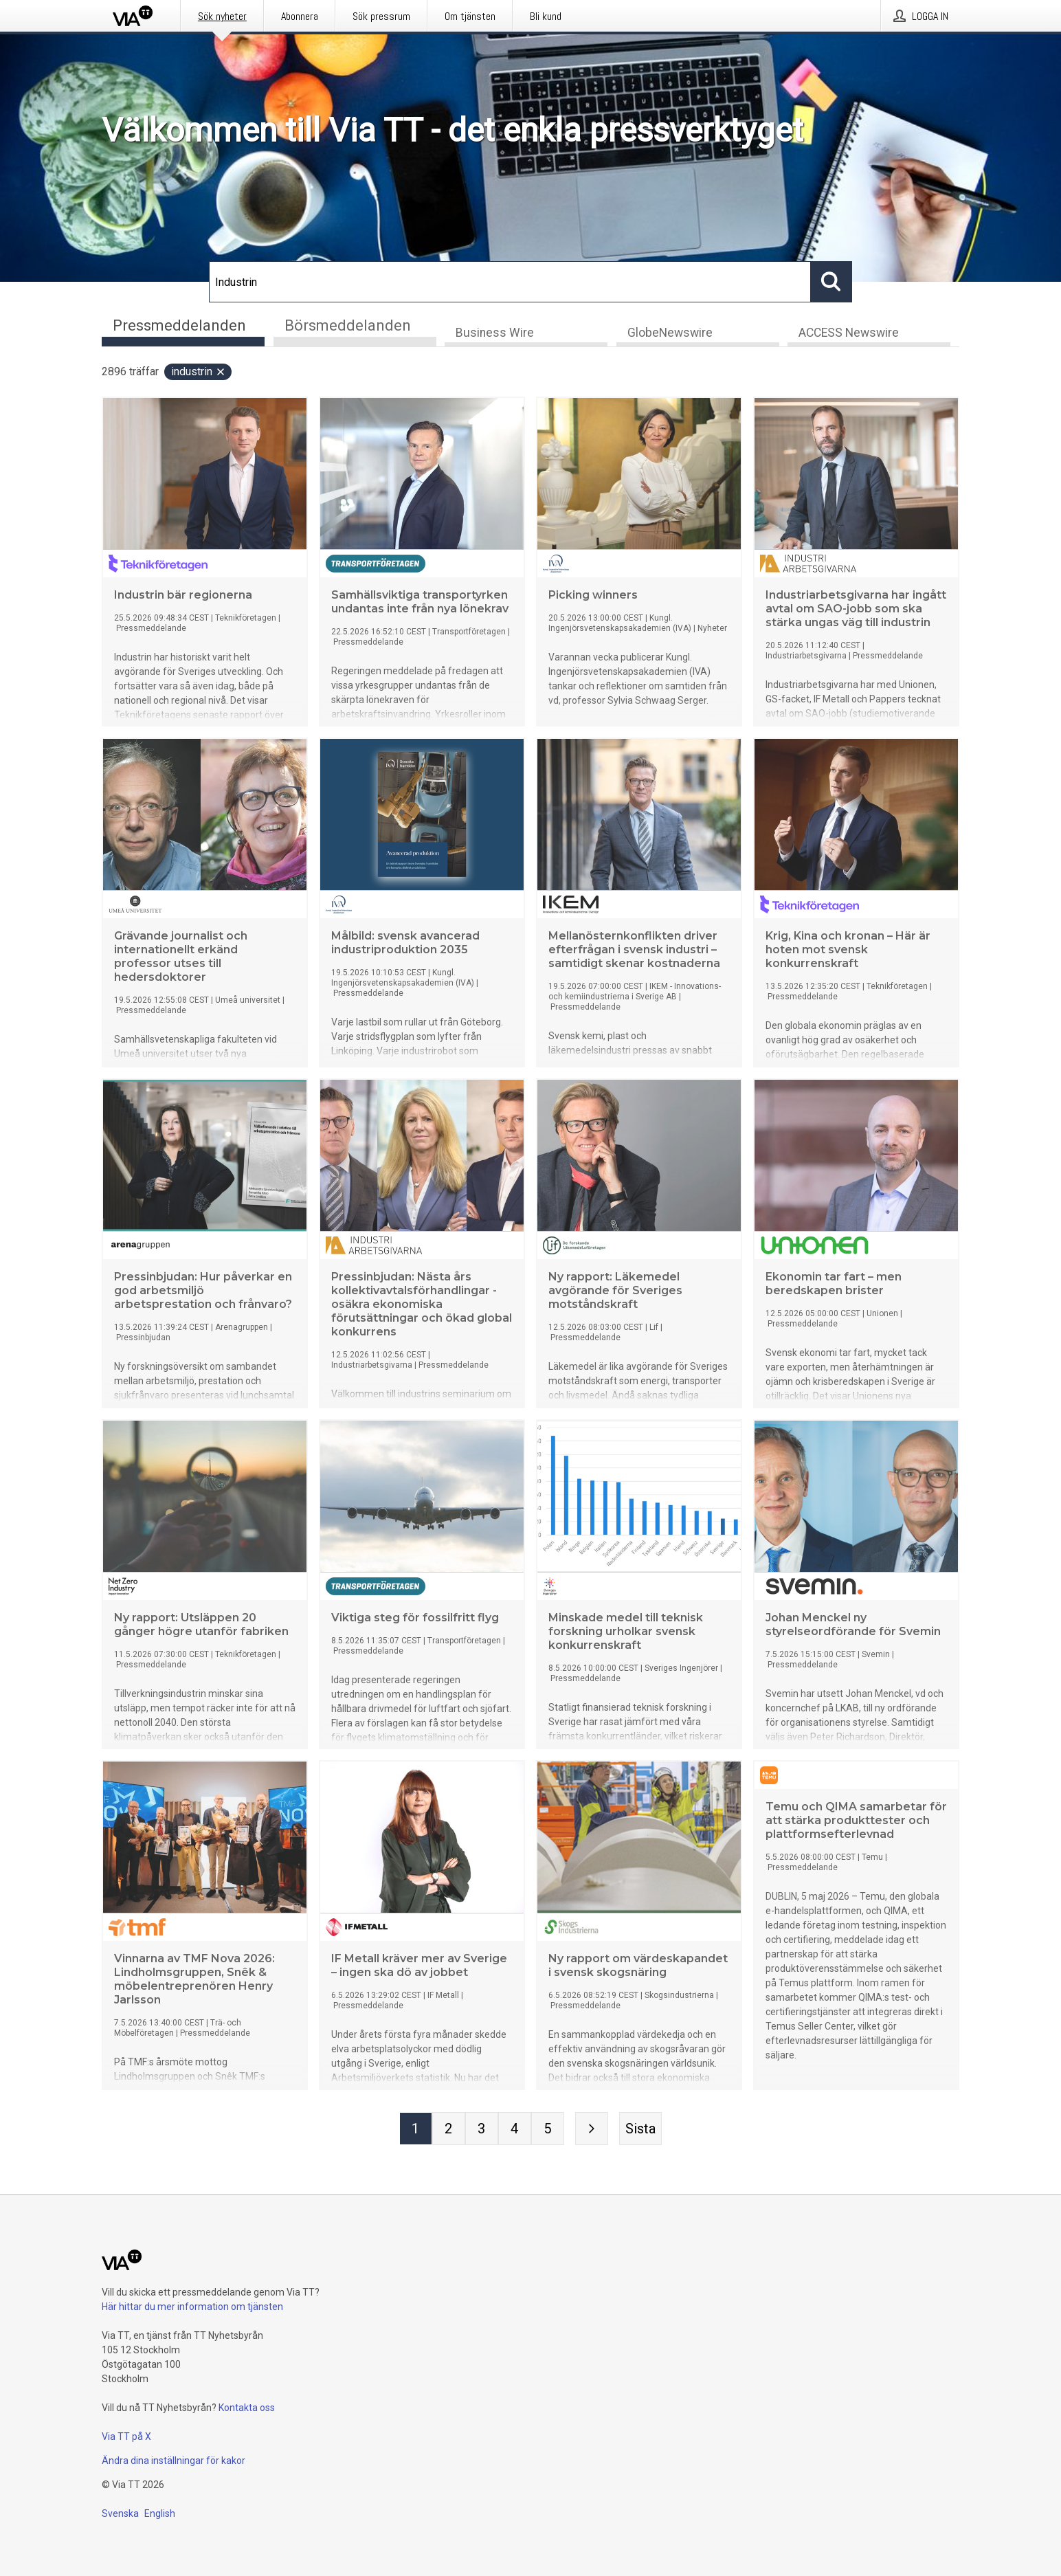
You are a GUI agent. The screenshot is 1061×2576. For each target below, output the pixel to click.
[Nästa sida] (591, 2129)
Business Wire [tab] (495, 334)
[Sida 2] (448, 2129)
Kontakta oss (247, 2407)
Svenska (120, 2513)
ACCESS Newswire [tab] (848, 334)
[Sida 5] (547, 2129)
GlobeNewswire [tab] (670, 334)
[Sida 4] (514, 2129)
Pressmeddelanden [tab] (179, 325)
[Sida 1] (415, 2129)
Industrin (198, 372)
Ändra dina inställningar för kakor (173, 2460)
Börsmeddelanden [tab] (347, 325)
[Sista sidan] (640, 2129)
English (159, 2513)
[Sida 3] (481, 2129)
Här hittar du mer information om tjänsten (192, 2306)
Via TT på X (126, 2436)
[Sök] (510, 281)
